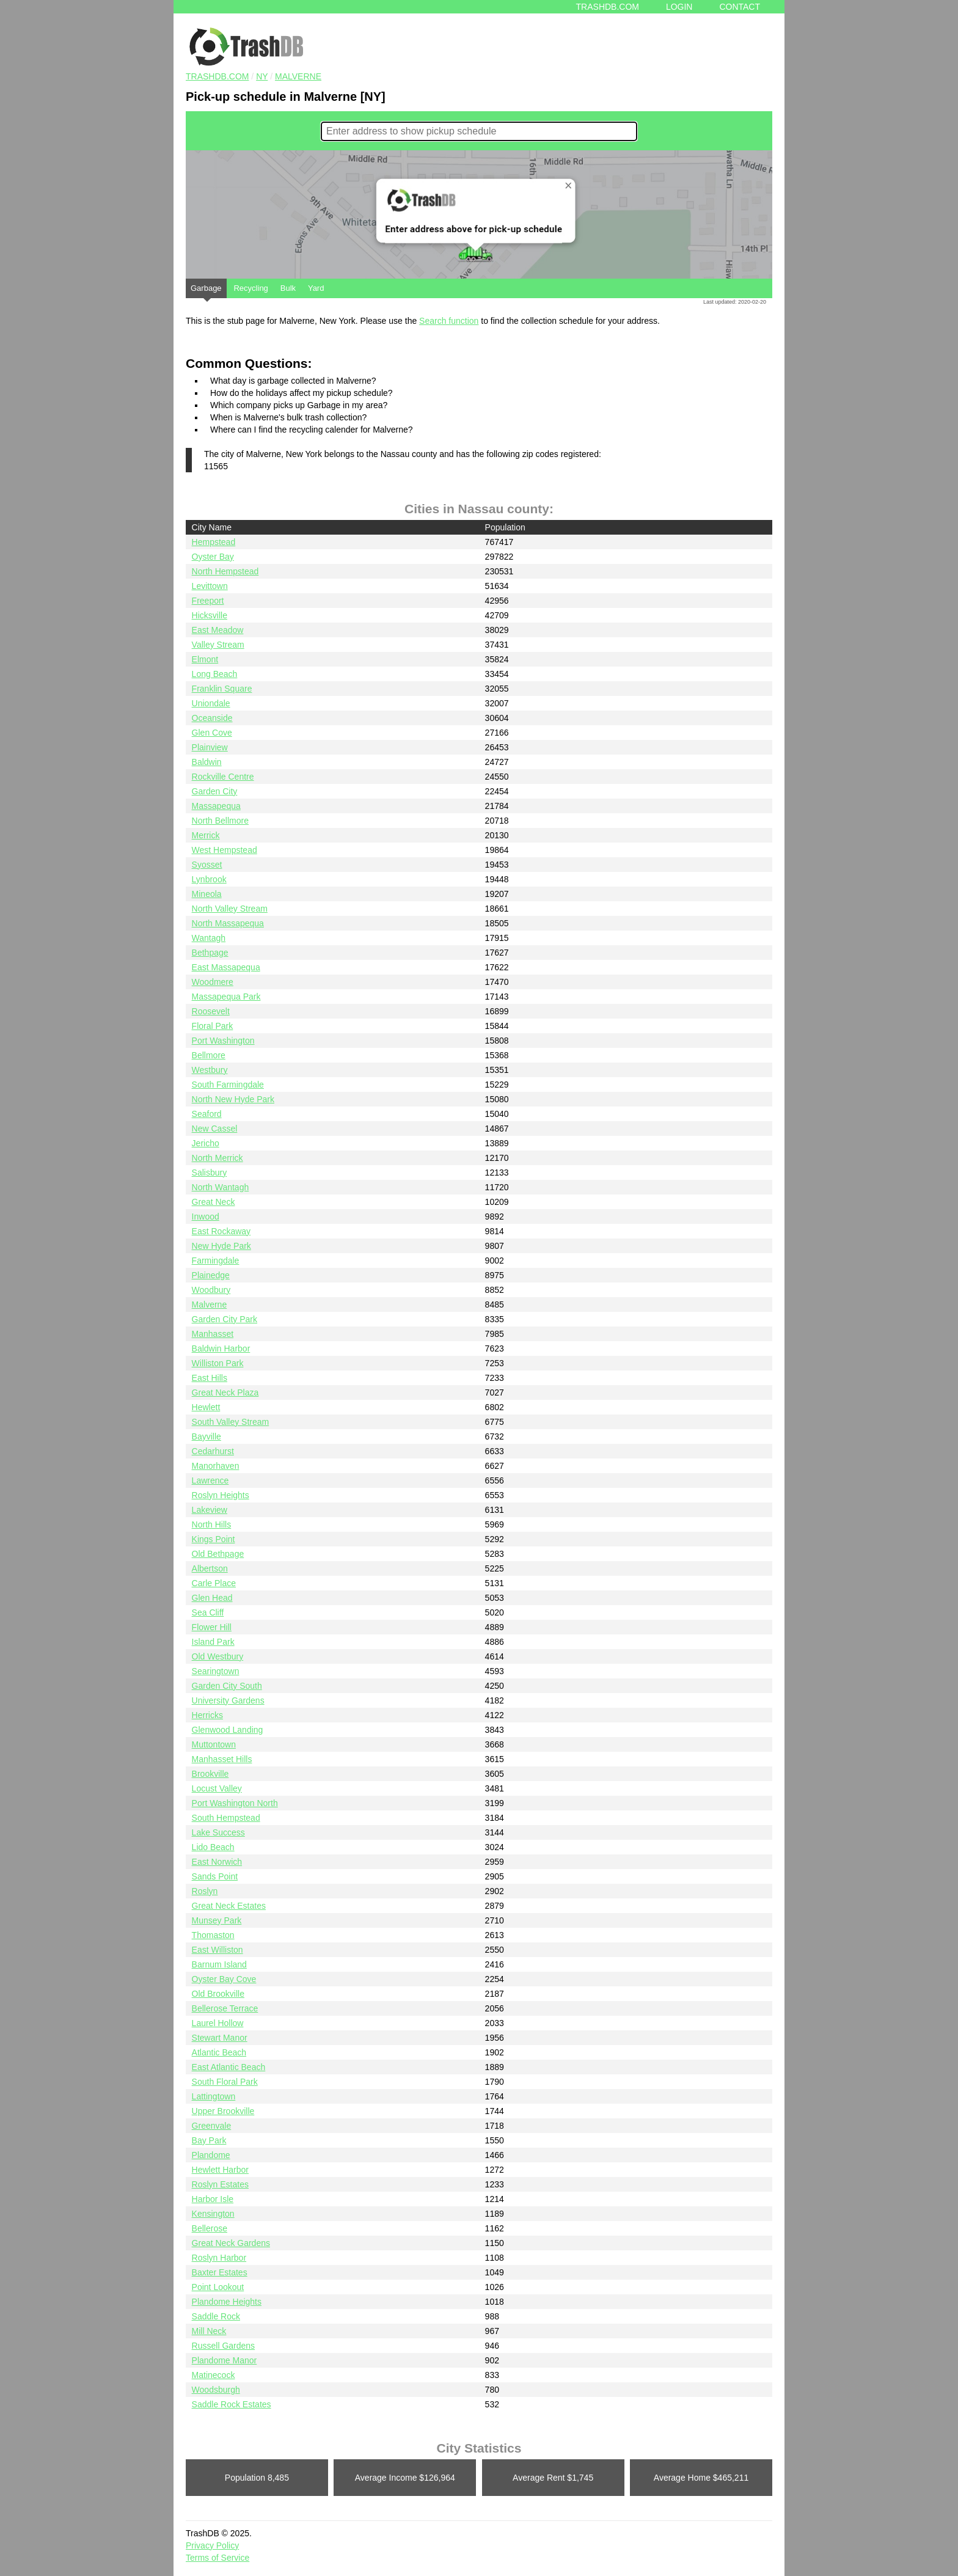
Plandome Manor (224, 2360)
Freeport (208, 601)
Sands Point (215, 1876)
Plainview (210, 747)
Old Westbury (218, 1656)
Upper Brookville (223, 2111)
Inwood (205, 1216)
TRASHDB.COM (217, 76)
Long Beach (215, 674)
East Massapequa (226, 967)
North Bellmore (220, 820)
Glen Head (212, 1598)
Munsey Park (217, 1920)
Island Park (213, 1642)
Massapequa (216, 806)
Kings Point (213, 1539)
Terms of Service (217, 2558)
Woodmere (212, 982)
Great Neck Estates (229, 1906)
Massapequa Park (226, 996)
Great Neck (213, 1202)
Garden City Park (224, 1319)
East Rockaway (221, 1231)
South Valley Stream (230, 1422)
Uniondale (211, 703)
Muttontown (214, 1744)
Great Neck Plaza (225, 1392)
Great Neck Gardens (231, 2243)
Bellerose (209, 2228)
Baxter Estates (219, 2272)
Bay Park (209, 2140)
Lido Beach (213, 1847)
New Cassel (215, 1128)
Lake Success (218, 1832)
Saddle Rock (216, 2316)
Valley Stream (218, 644)
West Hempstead (224, 850)
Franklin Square (222, 688)
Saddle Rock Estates (231, 2404)
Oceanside (212, 718)
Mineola (207, 894)
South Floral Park (225, 2082)
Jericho (205, 1143)
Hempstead (214, 542)
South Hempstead (226, 1818)
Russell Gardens (223, 2346)
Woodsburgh (216, 2390)
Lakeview (209, 1510)
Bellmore (208, 1055)
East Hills (209, 1378)
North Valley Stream (230, 908)
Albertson (210, 1568)
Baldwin (207, 762)
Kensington (213, 2214)
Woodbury (211, 1290)
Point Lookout (218, 2287)
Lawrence (210, 1480)
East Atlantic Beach (229, 2067)
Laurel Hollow (218, 2023)
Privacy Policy (212, 2545)
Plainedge (211, 1275)
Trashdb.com (607, 7)
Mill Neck (209, 2331)
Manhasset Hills (222, 1759)
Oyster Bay (213, 557)
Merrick (206, 835)
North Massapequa (228, 923)
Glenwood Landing (227, 1730)
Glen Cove (212, 732)
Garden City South (227, 1686)
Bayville (206, 1436)
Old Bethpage (218, 1554)
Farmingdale (216, 1260)
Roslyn (205, 1891)
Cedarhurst (213, 1451)
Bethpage (210, 952)
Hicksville (209, 615)
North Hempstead (225, 571)
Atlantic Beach (219, 2052)
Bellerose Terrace (225, 2008)
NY (262, 76)
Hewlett (206, 1407)
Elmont (205, 659)
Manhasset (212, 1334)
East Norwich (217, 1862)
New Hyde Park (221, 1246)
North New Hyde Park (233, 1099)
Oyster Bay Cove (224, 1979)
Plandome (211, 2155)
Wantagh (209, 938)
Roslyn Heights (220, 1495)
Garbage (206, 291)
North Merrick (217, 1158)
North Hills (212, 1524)
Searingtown (216, 1671)
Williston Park (218, 1363)
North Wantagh (220, 1187)
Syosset (207, 864)
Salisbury (209, 1172)
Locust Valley (217, 1788)
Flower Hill (212, 1627)
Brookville (210, 1774)
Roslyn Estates (220, 2184)
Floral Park (212, 1026)
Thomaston (213, 1935)
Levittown (210, 586)
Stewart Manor (219, 2038)
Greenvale (212, 2126)
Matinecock (213, 2375)
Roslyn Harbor (219, 2258)
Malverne (298, 76)
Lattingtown (214, 2096)
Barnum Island (219, 1964)
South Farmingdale (228, 1084)
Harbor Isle (212, 2199)
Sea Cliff (208, 1612)
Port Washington (223, 1040)
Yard (316, 288)
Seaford (207, 1114)
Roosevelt (211, 1011)
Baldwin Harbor (221, 1348)
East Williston (217, 1950)
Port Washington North (235, 1803)
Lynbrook (209, 879)
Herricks (207, 1715)
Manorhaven (216, 1466)
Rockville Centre (223, 776)
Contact (739, 7)
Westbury (210, 1070)
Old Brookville (218, 1994)
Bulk (288, 288)
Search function (448, 321)
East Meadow (218, 630)
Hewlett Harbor (220, 2170)
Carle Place (214, 1583)
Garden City (215, 791)
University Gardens (228, 1700)
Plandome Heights (226, 2302)
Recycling (250, 288)
